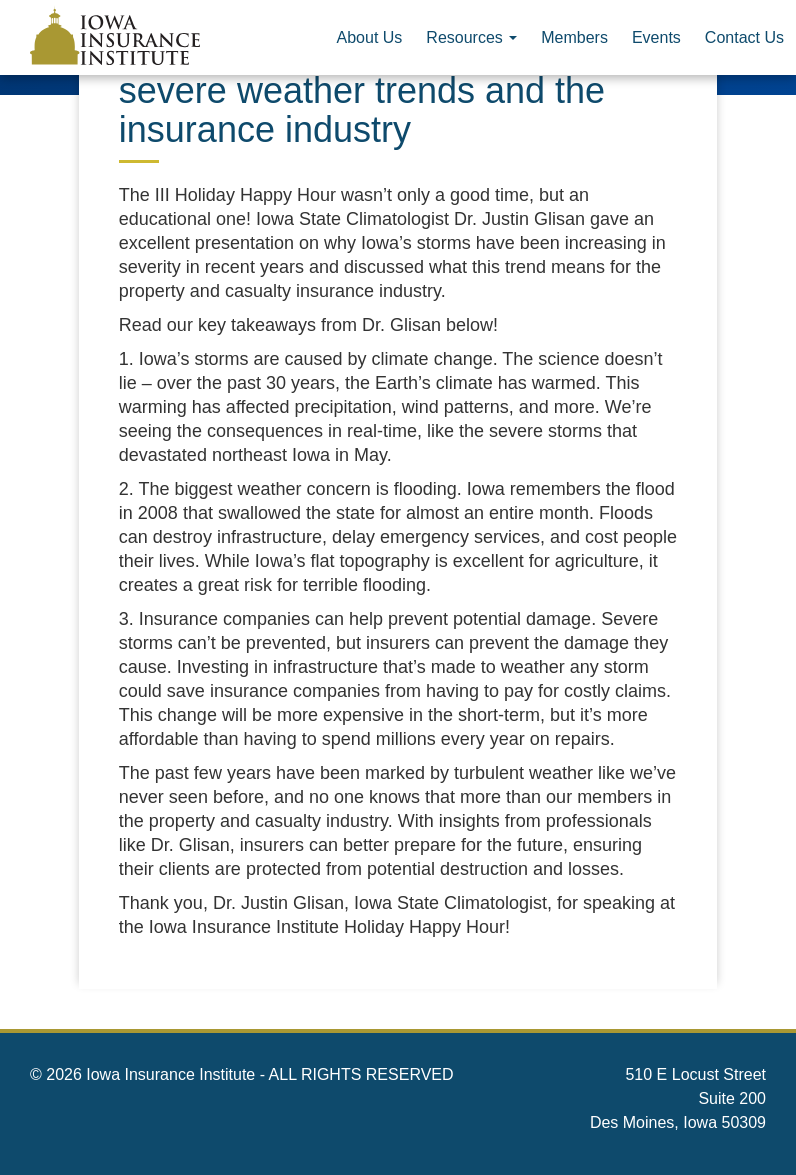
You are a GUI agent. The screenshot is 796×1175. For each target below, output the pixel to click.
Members (574, 37)
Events (656, 37)
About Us (370, 37)
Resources (471, 37)
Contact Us (744, 37)
